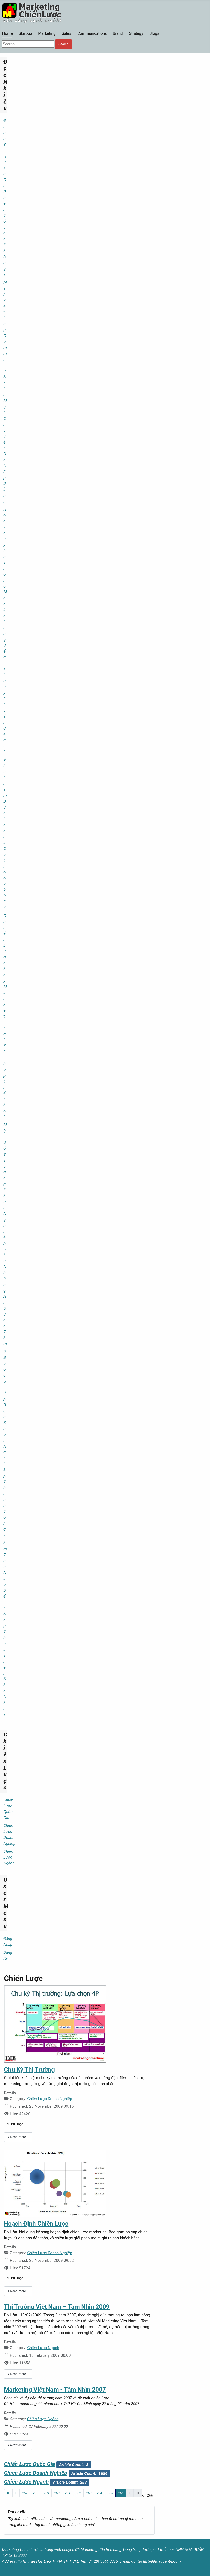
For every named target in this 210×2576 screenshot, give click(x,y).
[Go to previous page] (16, 2493)
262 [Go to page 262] (78, 2493)
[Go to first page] (8, 2493)
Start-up (25, 33)
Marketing (47, 33)
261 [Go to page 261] (67, 2493)
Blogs (154, 33)
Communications (92, 33)
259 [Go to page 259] (46, 2493)
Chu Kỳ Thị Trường (29, 2069)
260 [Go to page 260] (57, 2493)
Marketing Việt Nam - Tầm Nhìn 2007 (55, 2389)
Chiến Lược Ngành (43, 2347)
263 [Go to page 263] (89, 2493)
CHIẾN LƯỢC (15, 2124)
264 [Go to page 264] (99, 2493)
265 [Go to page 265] (110, 2493)
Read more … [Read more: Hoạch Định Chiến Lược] (18, 2291)
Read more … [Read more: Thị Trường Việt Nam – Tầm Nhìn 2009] (18, 2374)
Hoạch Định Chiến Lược (36, 2223)
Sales (66, 33)
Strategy (136, 33)
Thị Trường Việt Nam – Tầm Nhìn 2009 (57, 2306)
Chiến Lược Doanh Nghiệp (49, 2098)
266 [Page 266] (121, 2493)
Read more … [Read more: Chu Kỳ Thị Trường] (18, 2137)
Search (63, 44)
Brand (118, 33)
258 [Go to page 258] (35, 2493)
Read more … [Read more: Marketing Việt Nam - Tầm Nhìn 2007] (18, 2445)
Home (7, 33)
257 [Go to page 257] (25, 2493)
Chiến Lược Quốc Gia (29, 2464)
